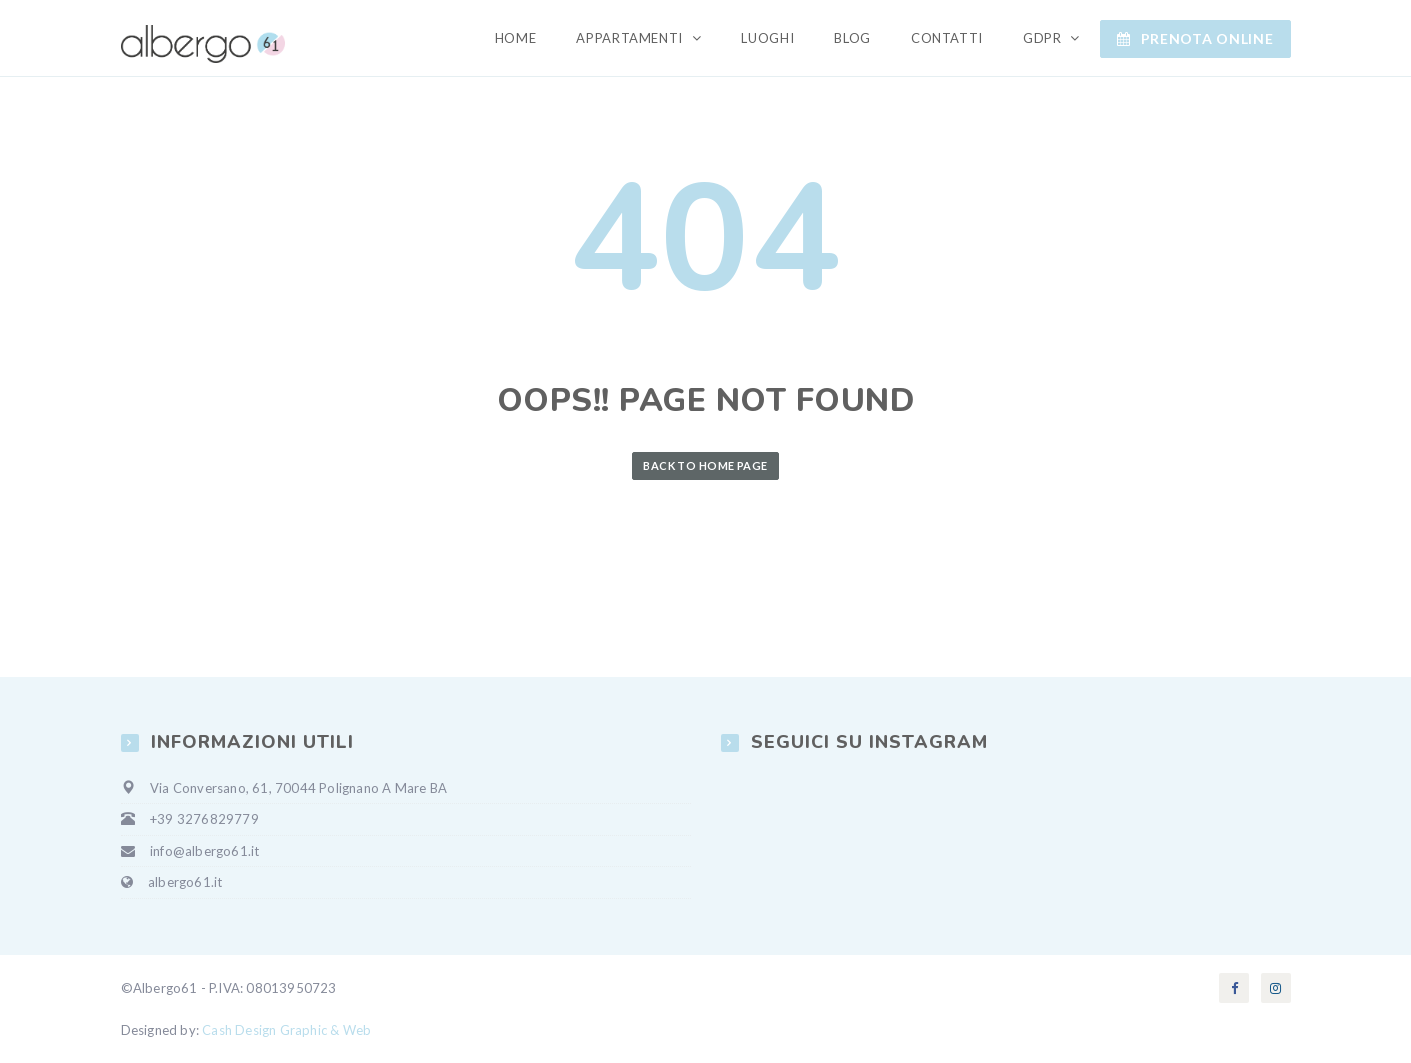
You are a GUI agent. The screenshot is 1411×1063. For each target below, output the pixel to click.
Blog (852, 38)
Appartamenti (631, 38)
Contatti (947, 38)
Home (516, 38)
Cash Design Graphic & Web (286, 1030)
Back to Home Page (705, 465)
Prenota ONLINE (1195, 38)
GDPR (1044, 38)
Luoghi (767, 38)
